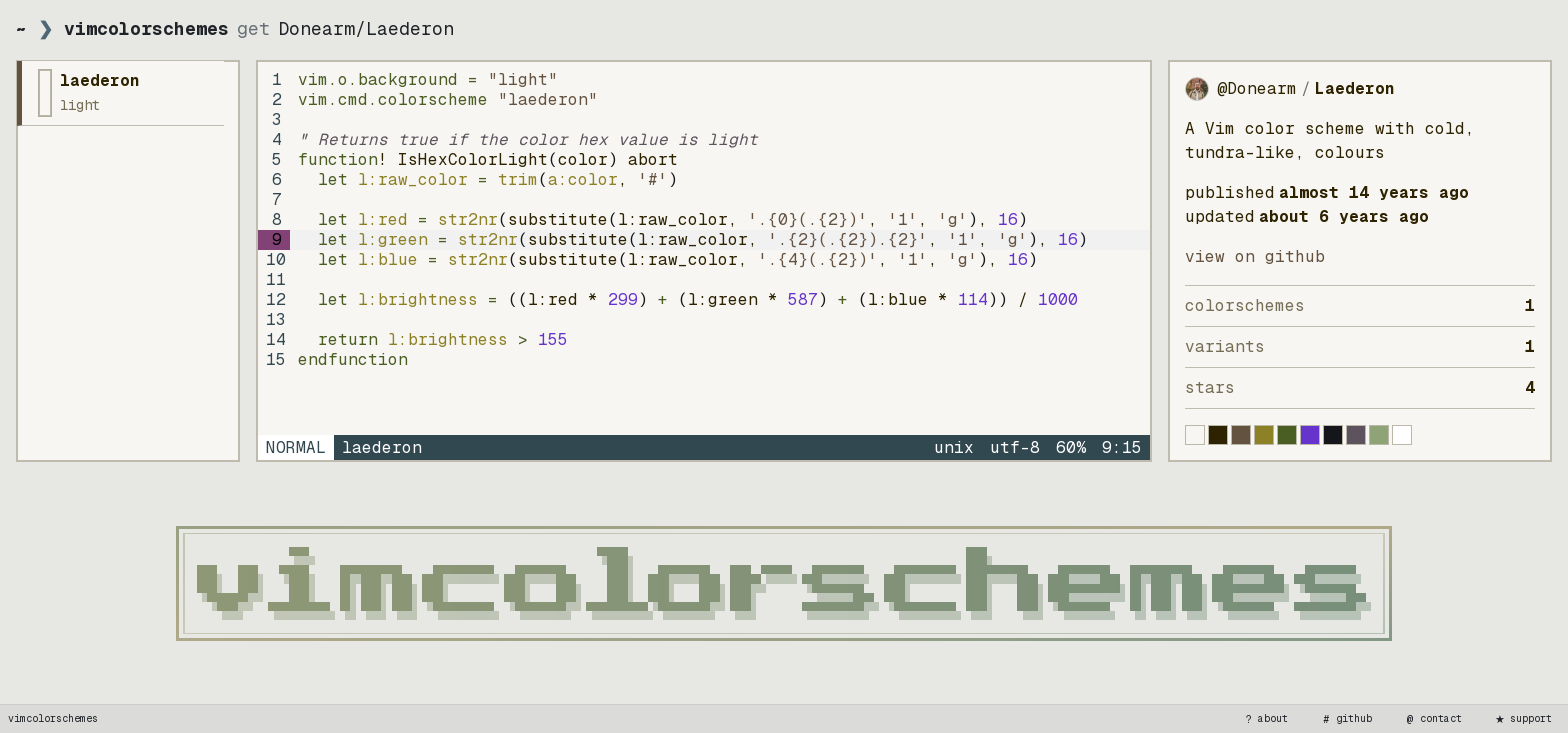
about (1265, 719)
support (1523, 719)
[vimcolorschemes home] (784, 583)
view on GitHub (1255, 256)
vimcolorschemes (53, 718)
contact (1433, 719)
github (1346, 719)
